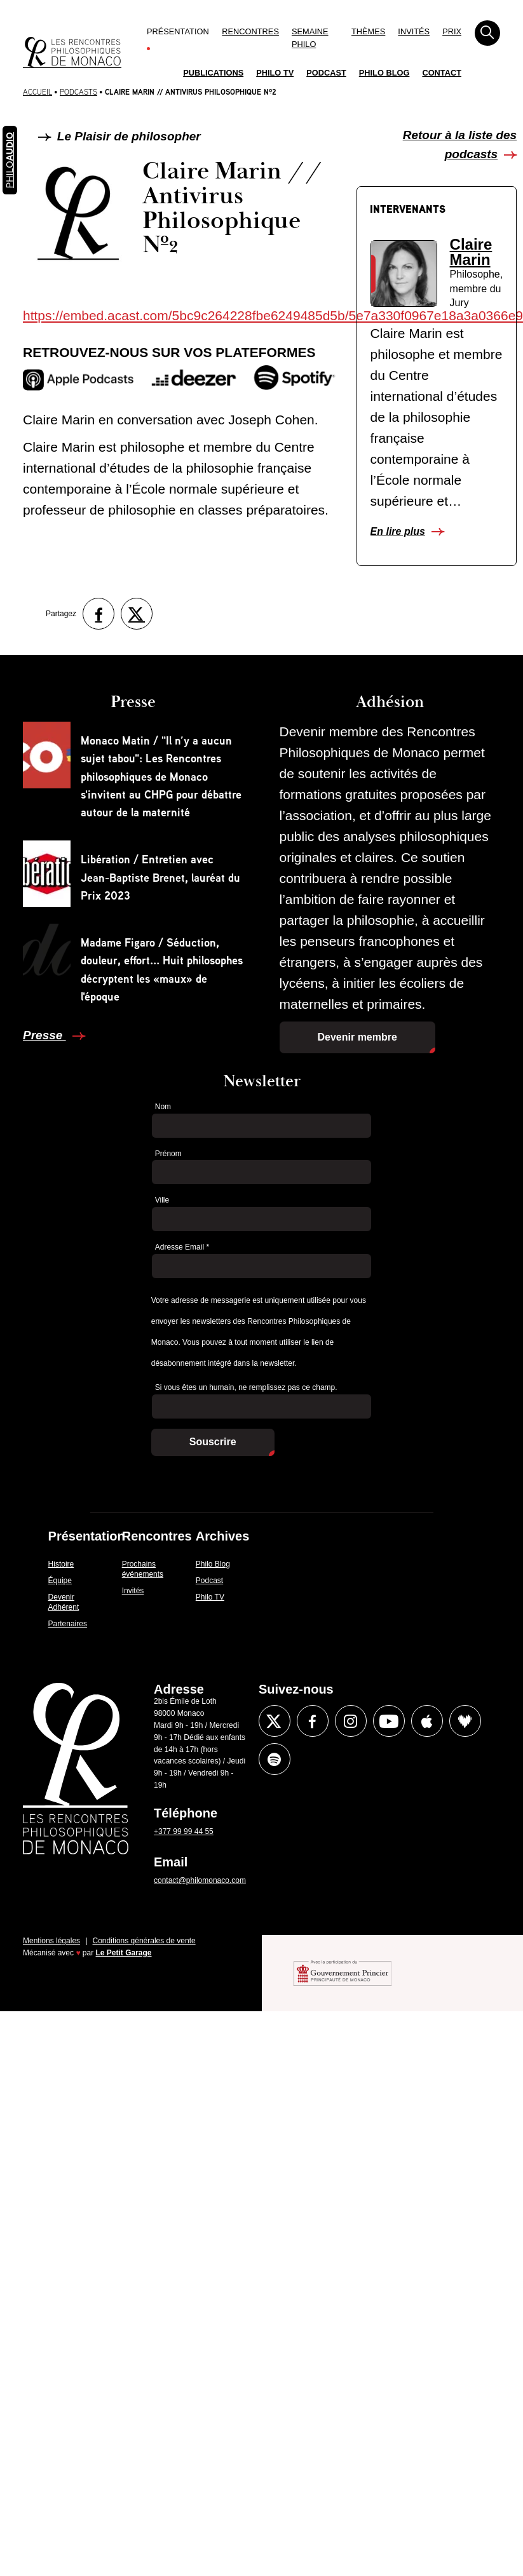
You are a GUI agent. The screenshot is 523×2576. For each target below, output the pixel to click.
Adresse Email (182, 1247)
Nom (163, 1106)
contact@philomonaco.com (200, 1880)
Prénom (168, 1153)
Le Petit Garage (124, 1952)
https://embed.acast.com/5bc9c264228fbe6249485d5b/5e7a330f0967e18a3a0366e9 (273, 315)
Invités (414, 31)
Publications (213, 73)
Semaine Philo (310, 38)
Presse (44, 1035)
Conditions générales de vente (144, 1940)
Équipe (60, 1580)
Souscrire (212, 1441)
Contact (441, 73)
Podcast (326, 73)
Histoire (61, 1564)
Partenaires (67, 1623)
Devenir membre (357, 1037)
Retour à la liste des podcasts (460, 144)
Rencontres (250, 31)
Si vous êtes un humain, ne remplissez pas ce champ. (246, 1387)
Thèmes (368, 31)
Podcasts (78, 92)
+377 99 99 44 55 (184, 1831)
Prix (451, 31)
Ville (162, 1200)
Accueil (37, 92)
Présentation (178, 31)
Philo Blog (384, 73)
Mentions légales (51, 1940)
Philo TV (275, 73)
